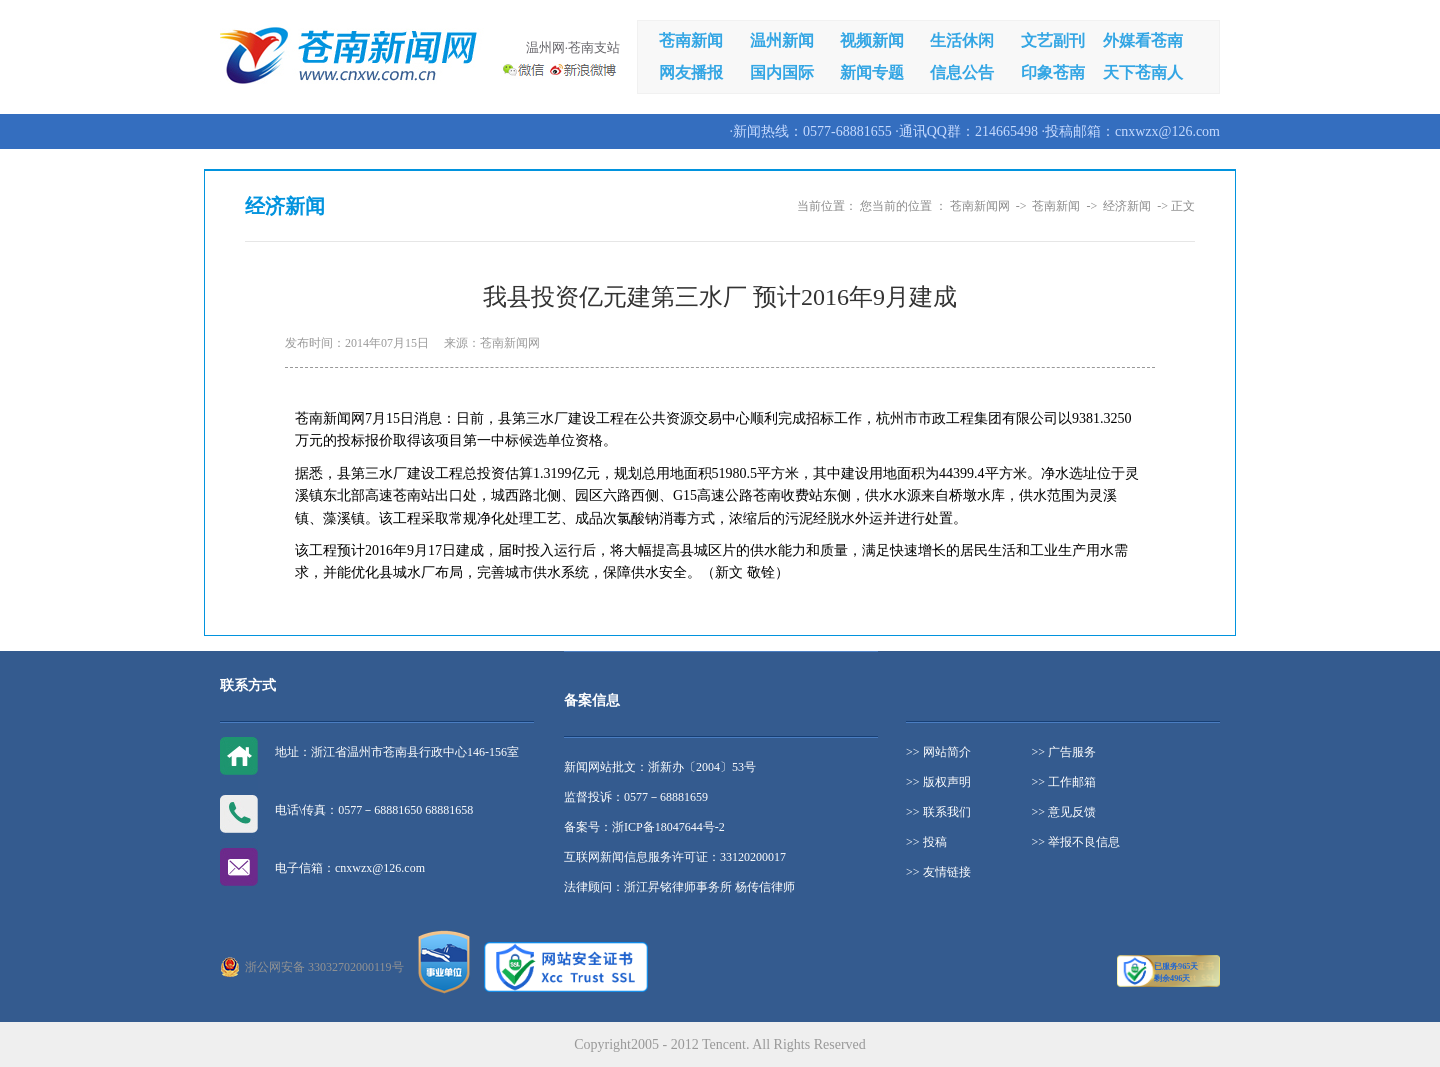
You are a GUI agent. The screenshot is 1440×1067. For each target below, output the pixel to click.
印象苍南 (1053, 72)
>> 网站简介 (938, 752)
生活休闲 (962, 40)
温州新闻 (782, 40)
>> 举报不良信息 (1076, 842)
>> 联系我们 (938, 812)
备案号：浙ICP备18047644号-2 (644, 827)
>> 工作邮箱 (1064, 782)
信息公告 (962, 72)
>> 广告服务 (1064, 752)
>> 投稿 (926, 842)
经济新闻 (1127, 206)
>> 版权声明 (938, 782)
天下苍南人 (1143, 72)
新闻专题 (872, 72)
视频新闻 (872, 40)
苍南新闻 (691, 40)
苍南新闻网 (980, 206)
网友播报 (691, 72)
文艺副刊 (1053, 40)
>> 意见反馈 (1064, 812)
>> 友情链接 (938, 872)
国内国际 (782, 72)
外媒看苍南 (1143, 40)
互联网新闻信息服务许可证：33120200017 (675, 857)
